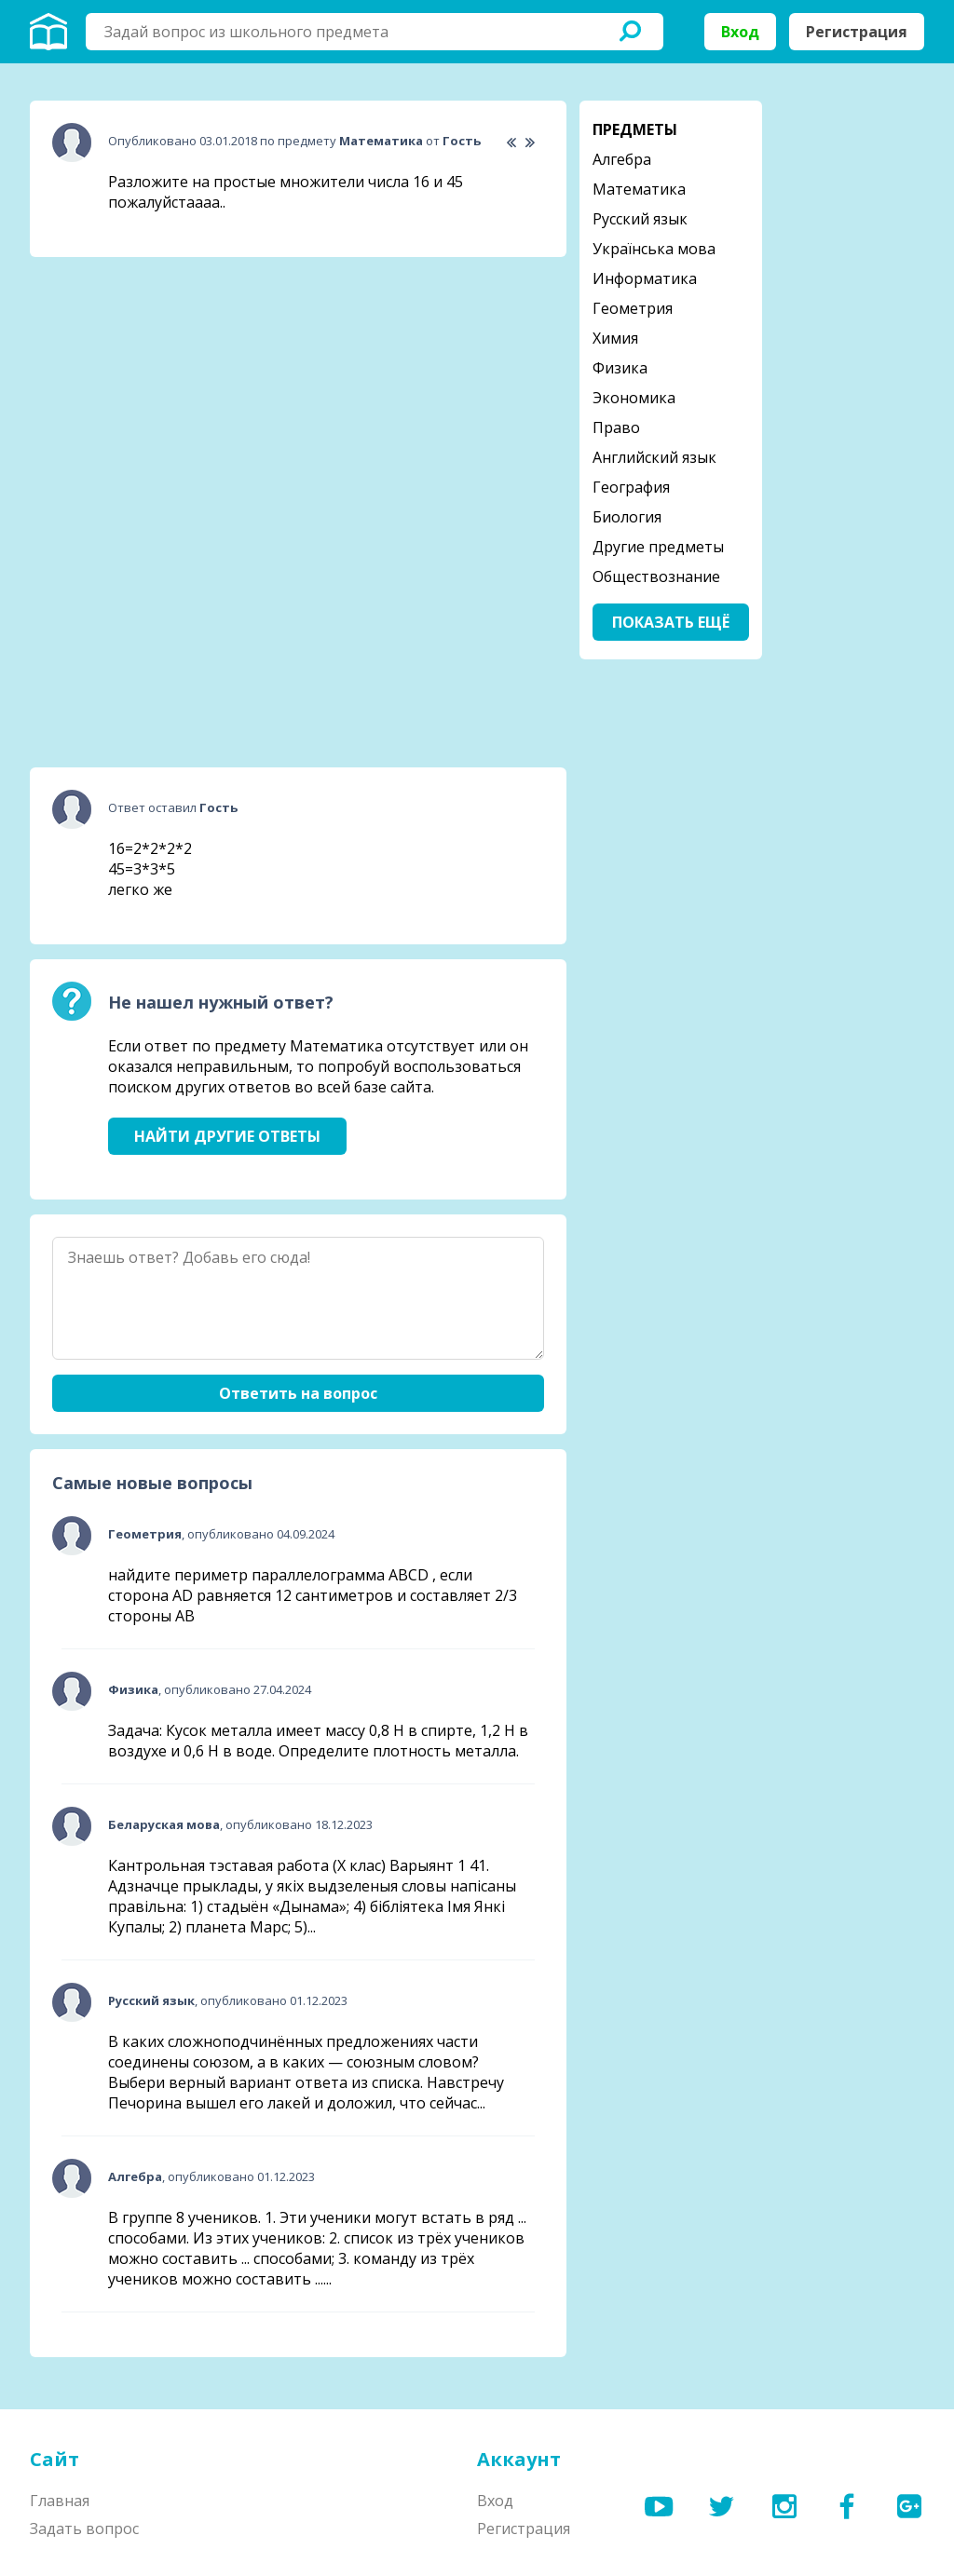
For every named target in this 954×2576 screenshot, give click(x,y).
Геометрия (633, 308)
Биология (627, 517)
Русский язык (640, 219)
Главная (59, 2500)
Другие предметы (658, 546)
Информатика (645, 278)
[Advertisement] (169, 388)
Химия (615, 338)
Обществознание (656, 576)
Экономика (634, 397)
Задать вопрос (84, 2528)
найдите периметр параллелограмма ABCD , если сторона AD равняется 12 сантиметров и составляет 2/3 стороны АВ (312, 1595)
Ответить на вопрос (298, 1393)
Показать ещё (670, 622)
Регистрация (856, 31)
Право (616, 427)
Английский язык (654, 457)
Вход (740, 31)
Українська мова (654, 248)
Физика (620, 368)
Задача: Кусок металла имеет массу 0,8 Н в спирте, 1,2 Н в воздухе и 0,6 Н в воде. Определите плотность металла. (318, 1740)
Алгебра (622, 159)
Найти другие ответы (227, 1136)
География (631, 487)
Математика (639, 189)
